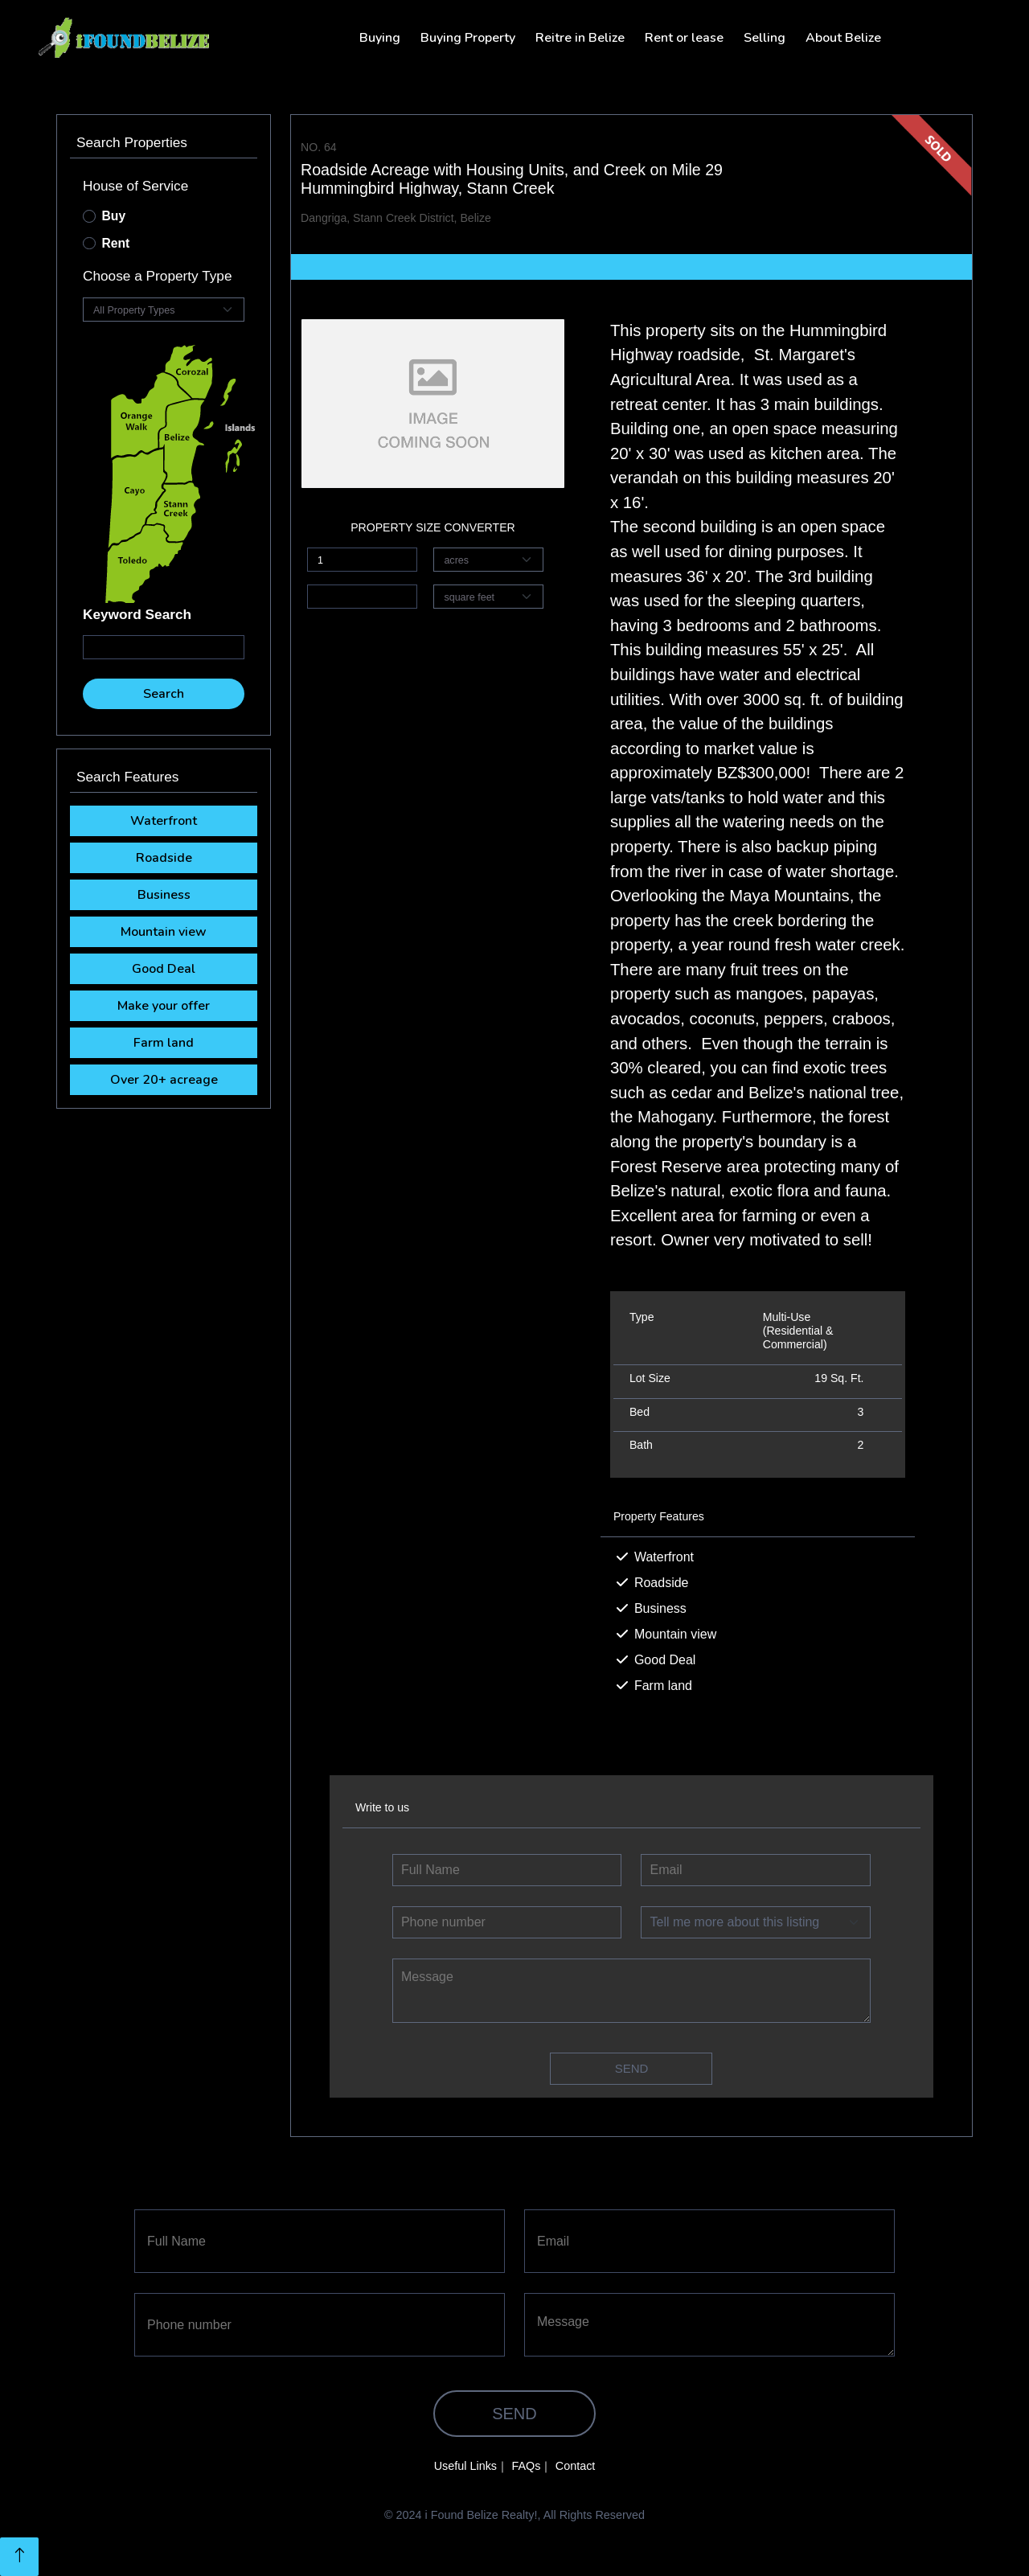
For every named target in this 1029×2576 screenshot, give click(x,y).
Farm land (163, 1043)
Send (632, 2068)
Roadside (164, 858)
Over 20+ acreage (164, 1080)
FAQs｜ (531, 2465)
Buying (379, 38)
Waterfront (163, 821)
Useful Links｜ (471, 2465)
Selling (764, 38)
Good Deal (163, 969)
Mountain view (164, 932)
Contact (575, 2465)
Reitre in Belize (580, 38)
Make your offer (163, 1006)
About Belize (843, 38)
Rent (116, 243)
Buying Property (467, 38)
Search (163, 694)
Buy (114, 216)
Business (164, 895)
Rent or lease (684, 38)
